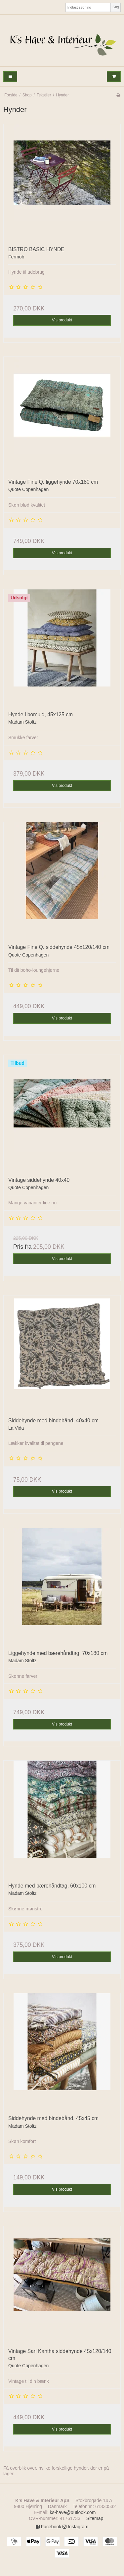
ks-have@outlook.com (73, 2512)
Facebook (48, 2526)
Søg (115, 7)
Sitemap (94, 2518)
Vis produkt (62, 320)
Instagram (75, 2526)
